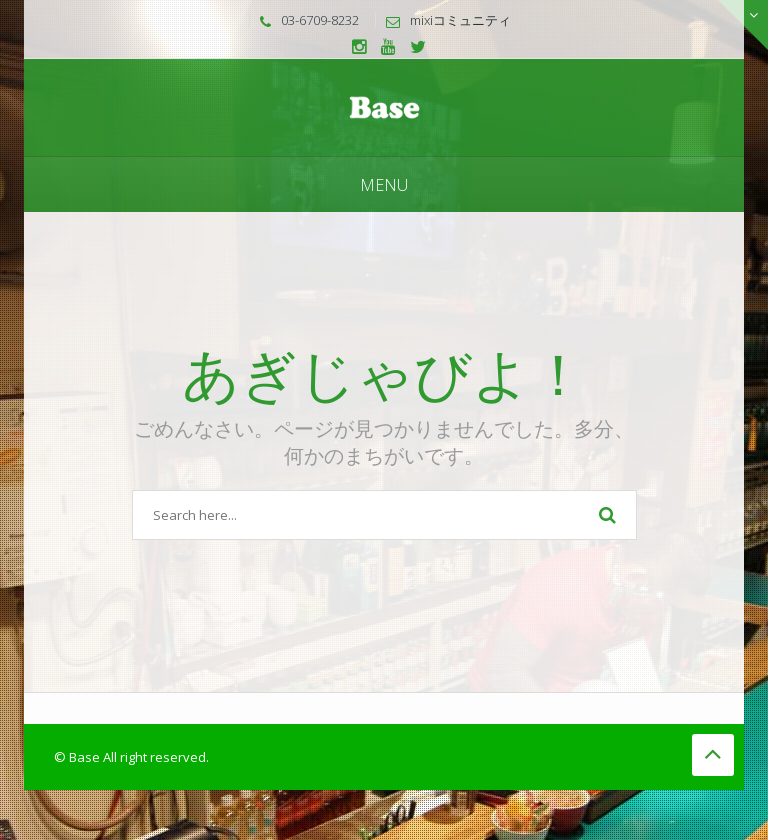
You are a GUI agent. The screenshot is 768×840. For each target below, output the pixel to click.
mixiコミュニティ (460, 20)
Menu (384, 185)
